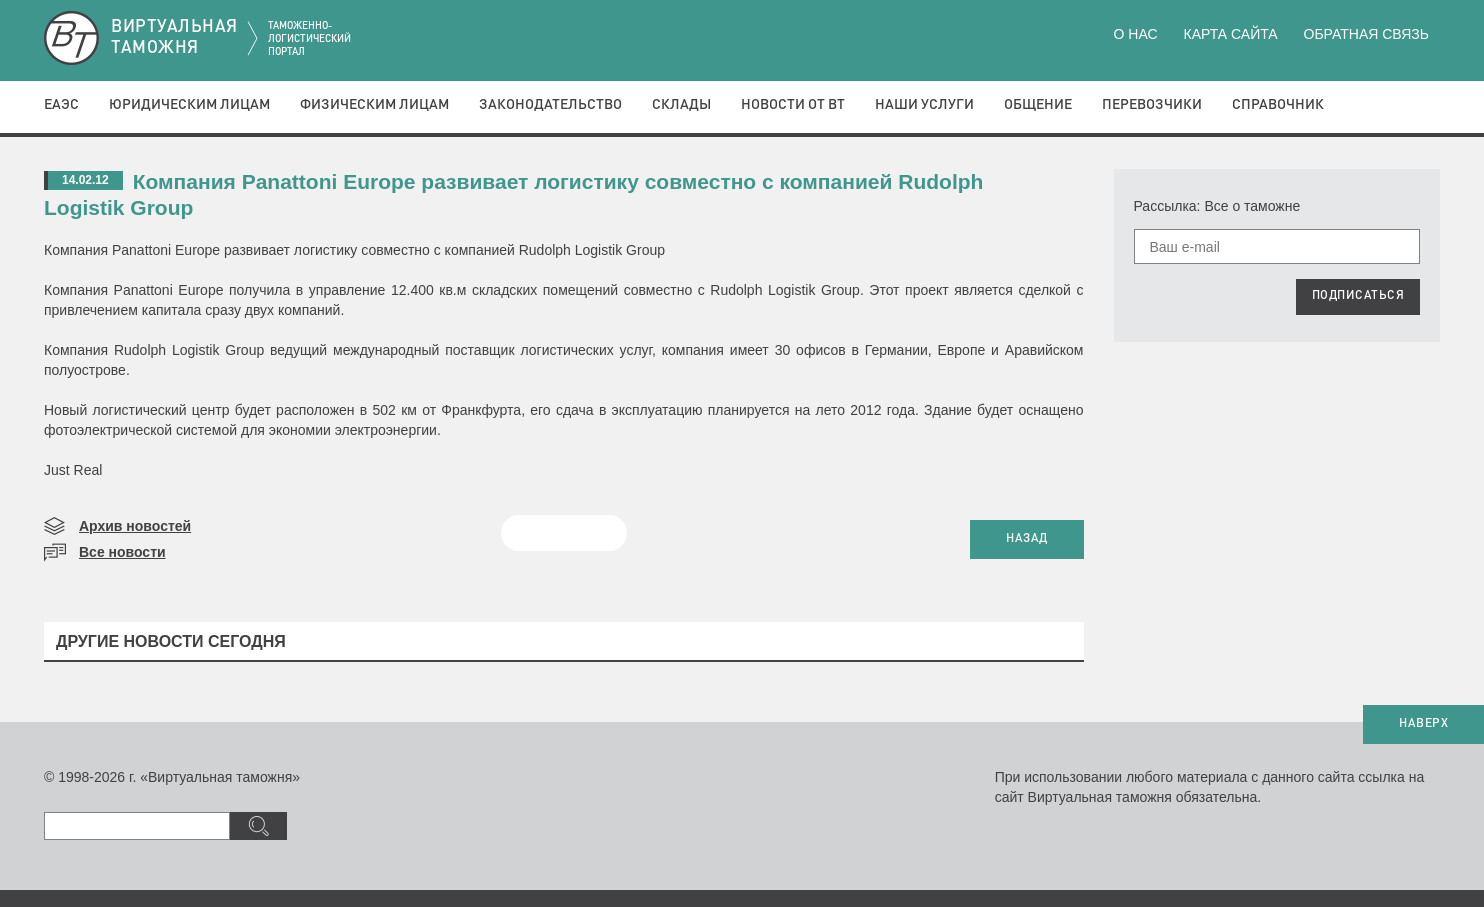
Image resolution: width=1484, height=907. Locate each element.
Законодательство (550, 105)
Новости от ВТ (793, 105)
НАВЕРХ (1423, 724)
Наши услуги (924, 105)
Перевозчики (1152, 105)
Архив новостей (135, 526)
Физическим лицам (374, 105)
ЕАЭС (61, 105)
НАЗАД (1027, 539)
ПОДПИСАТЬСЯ (1358, 296)
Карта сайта (1230, 34)
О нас (1136, 34)
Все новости (122, 552)
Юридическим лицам (189, 105)
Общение (1038, 105)
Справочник (1278, 105)
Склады (681, 105)
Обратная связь (1366, 34)
